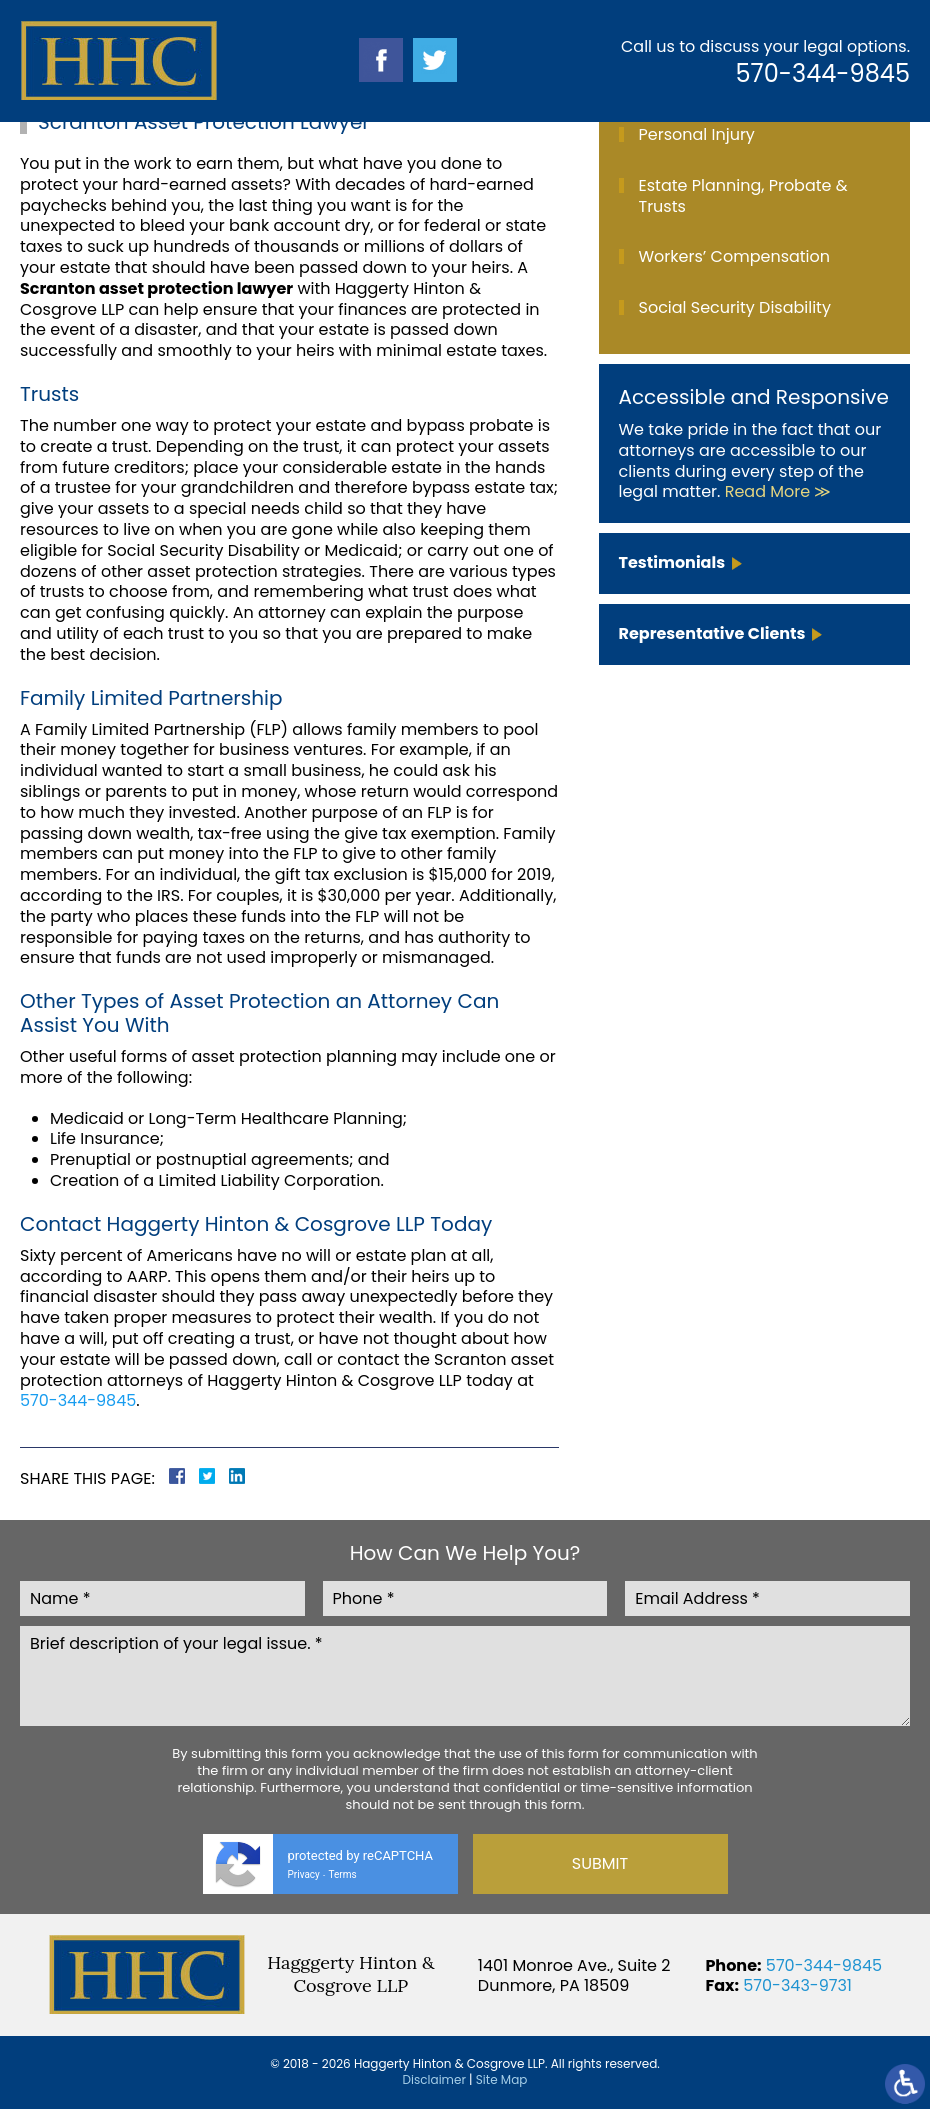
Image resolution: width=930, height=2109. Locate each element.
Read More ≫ (778, 491)
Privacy (304, 1874)
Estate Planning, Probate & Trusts (743, 196)
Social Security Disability (735, 307)
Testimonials (672, 562)
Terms (343, 1874)
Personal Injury (697, 134)
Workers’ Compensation (735, 256)
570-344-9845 (823, 73)
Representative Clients (712, 633)
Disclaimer (434, 2079)
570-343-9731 (797, 1985)
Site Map (502, 2079)
